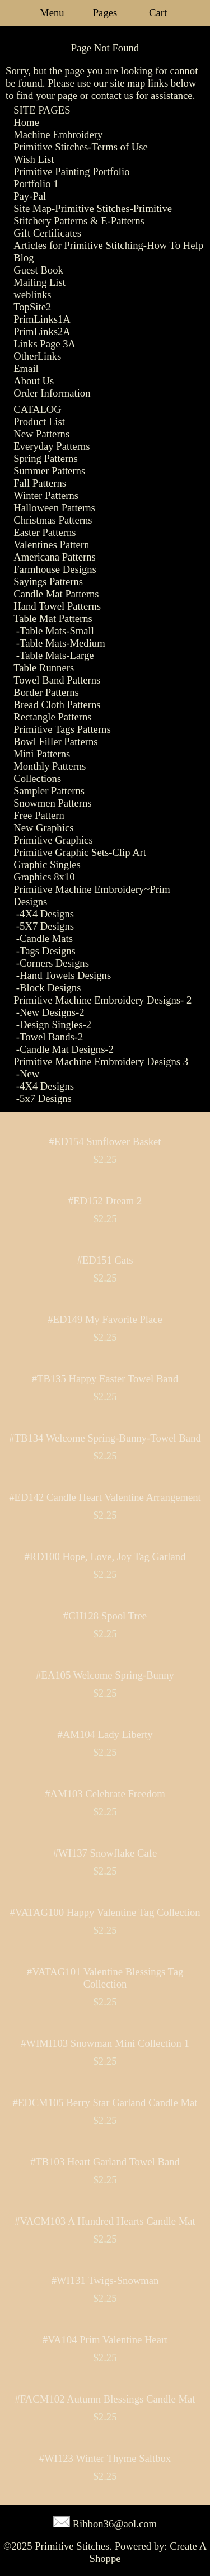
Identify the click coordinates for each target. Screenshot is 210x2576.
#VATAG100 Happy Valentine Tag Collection (105, 1912)
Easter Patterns (44, 532)
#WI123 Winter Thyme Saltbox (105, 2458)
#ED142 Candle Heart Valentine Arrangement (105, 1497)
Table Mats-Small (57, 631)
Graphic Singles (47, 864)
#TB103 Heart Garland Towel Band (105, 2162)
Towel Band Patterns (56, 680)
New (29, 1074)
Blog (23, 257)
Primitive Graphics (52, 840)
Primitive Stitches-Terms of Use (80, 147)
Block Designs (50, 987)
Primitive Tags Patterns (62, 729)
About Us (33, 381)
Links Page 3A (44, 344)
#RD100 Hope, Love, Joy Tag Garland (105, 1556)
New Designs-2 (52, 1012)
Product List (39, 421)
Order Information (51, 393)
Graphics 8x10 (43, 877)
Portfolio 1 (35, 184)
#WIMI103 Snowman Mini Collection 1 (105, 2043)
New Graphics (43, 827)
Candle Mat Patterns (56, 594)
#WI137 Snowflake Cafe (105, 1853)
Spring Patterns (45, 458)
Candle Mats (46, 938)
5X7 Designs (47, 926)
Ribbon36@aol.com (115, 2524)
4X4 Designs (47, 914)
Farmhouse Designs (54, 569)
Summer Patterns (49, 471)
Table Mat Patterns (52, 618)
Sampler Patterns (49, 791)
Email (26, 368)
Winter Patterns (45, 495)
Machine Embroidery (57, 134)
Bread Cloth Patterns (56, 704)
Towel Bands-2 (51, 1037)
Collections (37, 778)
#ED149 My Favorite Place (105, 1319)
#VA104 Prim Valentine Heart (105, 2340)
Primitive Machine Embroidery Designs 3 (100, 1061)
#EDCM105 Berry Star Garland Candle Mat (104, 2102)
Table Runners (43, 668)
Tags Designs (48, 951)
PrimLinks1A (42, 319)
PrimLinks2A (42, 331)
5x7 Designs (46, 1098)
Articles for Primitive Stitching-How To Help (108, 245)
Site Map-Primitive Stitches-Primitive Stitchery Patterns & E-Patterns (92, 214)
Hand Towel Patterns (57, 606)
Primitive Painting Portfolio (71, 171)
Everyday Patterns (51, 446)
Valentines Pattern (51, 544)
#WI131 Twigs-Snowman (105, 2280)
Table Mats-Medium (62, 643)
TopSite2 (32, 307)
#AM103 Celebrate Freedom (105, 1794)
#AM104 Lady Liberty (105, 1734)
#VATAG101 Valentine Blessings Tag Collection (105, 1978)
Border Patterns (46, 692)
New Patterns (41, 434)
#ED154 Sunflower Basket (105, 1141)
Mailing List (39, 282)
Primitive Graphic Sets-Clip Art (79, 852)
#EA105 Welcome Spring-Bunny (105, 1675)
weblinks (32, 294)
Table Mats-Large (57, 655)
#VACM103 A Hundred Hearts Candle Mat (105, 2221)
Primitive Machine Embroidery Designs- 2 (102, 1000)
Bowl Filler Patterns (55, 741)
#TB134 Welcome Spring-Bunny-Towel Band (104, 1438)
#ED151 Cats (105, 1260)
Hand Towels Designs (65, 975)
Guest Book (38, 270)
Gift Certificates (47, 233)
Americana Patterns (54, 557)
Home (26, 122)
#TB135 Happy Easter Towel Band (105, 1378)
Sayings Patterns (48, 581)
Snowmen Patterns (52, 803)
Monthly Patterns (49, 766)
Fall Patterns (39, 483)
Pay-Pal (29, 196)
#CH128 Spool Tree (105, 1616)
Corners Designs (54, 963)
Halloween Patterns (54, 508)
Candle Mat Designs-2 (67, 1049)
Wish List (33, 159)
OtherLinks (37, 356)
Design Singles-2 (55, 1024)
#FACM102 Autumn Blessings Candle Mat (105, 2399)
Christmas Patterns (52, 520)
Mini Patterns (41, 754)
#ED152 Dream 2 (105, 1201)
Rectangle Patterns (52, 717)
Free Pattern (38, 815)
